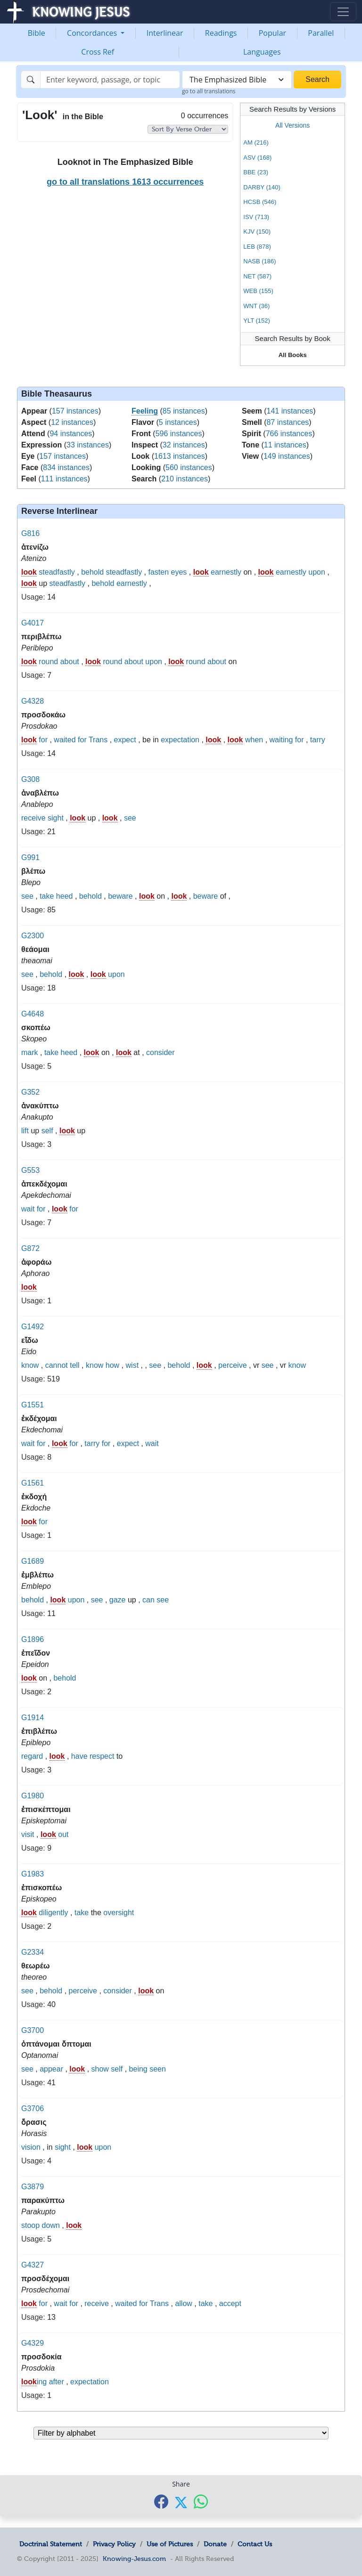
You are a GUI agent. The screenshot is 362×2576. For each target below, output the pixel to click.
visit (27, 1834)
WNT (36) (256, 305)
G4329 (32, 2343)
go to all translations (209, 91)
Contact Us (255, 2544)
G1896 (32, 1639)
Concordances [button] (93, 33)
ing (34, 2382)
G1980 (32, 1796)
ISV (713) (256, 216)
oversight (118, 1913)
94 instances (70, 434)
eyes (179, 572)
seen (157, 2069)
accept (230, 2304)
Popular (272, 33)
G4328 (32, 701)
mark (29, 1052)
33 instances (87, 445)
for (43, 740)
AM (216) (255, 142)
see (130, 818)
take (47, 896)
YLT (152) (256, 320)
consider (160, 1052)
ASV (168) (257, 157)
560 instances (188, 467)
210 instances (184, 479)
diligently (53, 1913)
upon (316, 572)
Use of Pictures (170, 2544)
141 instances (289, 411)
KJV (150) (257, 231)
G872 (30, 1248)
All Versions (292, 125)
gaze (117, 1600)
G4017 (32, 623)
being (138, 2069)
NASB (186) (259, 261)
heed (64, 896)
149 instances (286, 456)
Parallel (321, 33)
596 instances (179, 434)
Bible (36, 33)
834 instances (66, 467)
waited (64, 740)
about (69, 662)
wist (132, 1365)
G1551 (32, 1405)
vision (31, 2147)
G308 (30, 779)
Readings (221, 33)
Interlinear (165, 33)
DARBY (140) (261, 187)
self (47, 1131)
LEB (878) (257, 246)
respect (102, 1756)
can (148, 1600)
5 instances (178, 422)
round (48, 662)
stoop (30, 2225)
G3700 (32, 2030)
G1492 (32, 1327)
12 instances (72, 422)
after (56, 2382)
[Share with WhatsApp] (201, 2501)
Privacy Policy (114, 2544)
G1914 (32, 1718)
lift (25, 1131)
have (79, 1756)
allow (183, 2304)
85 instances (184, 411)
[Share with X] (181, 2502)
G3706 (32, 2109)
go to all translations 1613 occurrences (125, 182)
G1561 (32, 1483)
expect (125, 740)
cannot (56, 1365)
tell (74, 1365)
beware (120, 896)
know (30, 1365)
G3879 (32, 2187)
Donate (215, 2544)
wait (27, 1209)
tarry (317, 740)
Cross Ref (97, 52)
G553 (30, 1170)
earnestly (226, 572)
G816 (30, 533)
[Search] (110, 80)
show (100, 2069)
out (63, 1834)
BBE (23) (255, 172)
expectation (180, 740)
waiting (281, 740)
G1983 (32, 1874)
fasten (158, 572)
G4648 (32, 1014)
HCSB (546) (259, 201)
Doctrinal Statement (50, 2544)
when (254, 740)
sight (56, 818)
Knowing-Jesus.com (134, 2558)
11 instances (285, 445)
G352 (30, 1092)
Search (317, 79)
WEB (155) (258, 290)
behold (92, 572)
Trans (98, 740)
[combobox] (237, 80)
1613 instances (179, 456)
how (112, 1365)
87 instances (287, 422)
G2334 (32, 1952)
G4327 (32, 2265)
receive (33, 818)
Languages (262, 52)
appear (51, 2069)
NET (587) (257, 276)
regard (32, 1756)
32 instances (184, 445)
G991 (30, 857)
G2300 (32, 936)
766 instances (289, 434)
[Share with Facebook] (161, 2501)
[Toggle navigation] (343, 11)
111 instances (64, 479)
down (51, 2225)
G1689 (32, 1561)
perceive (232, 1365)
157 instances (75, 411)
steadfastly (56, 572)
